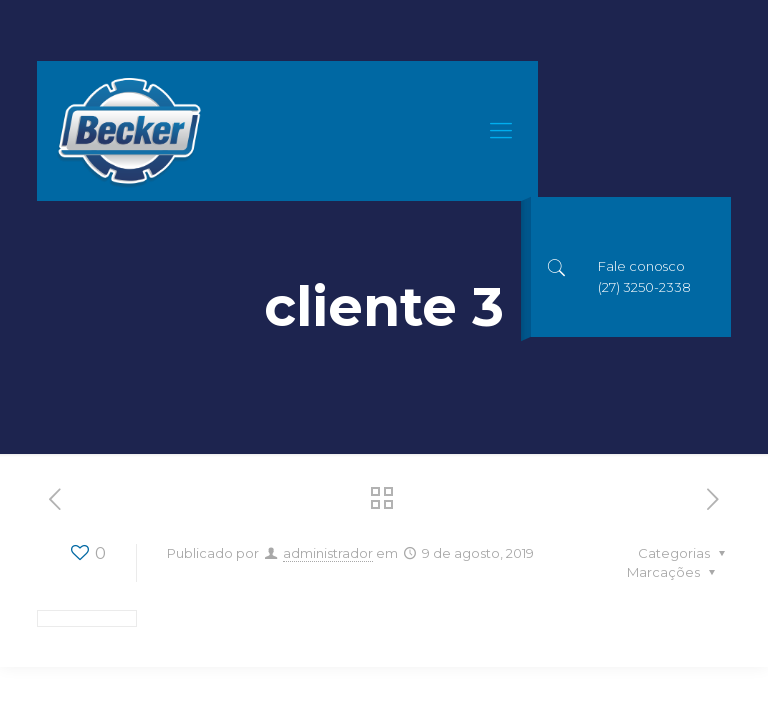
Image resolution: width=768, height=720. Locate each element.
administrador (328, 553)
